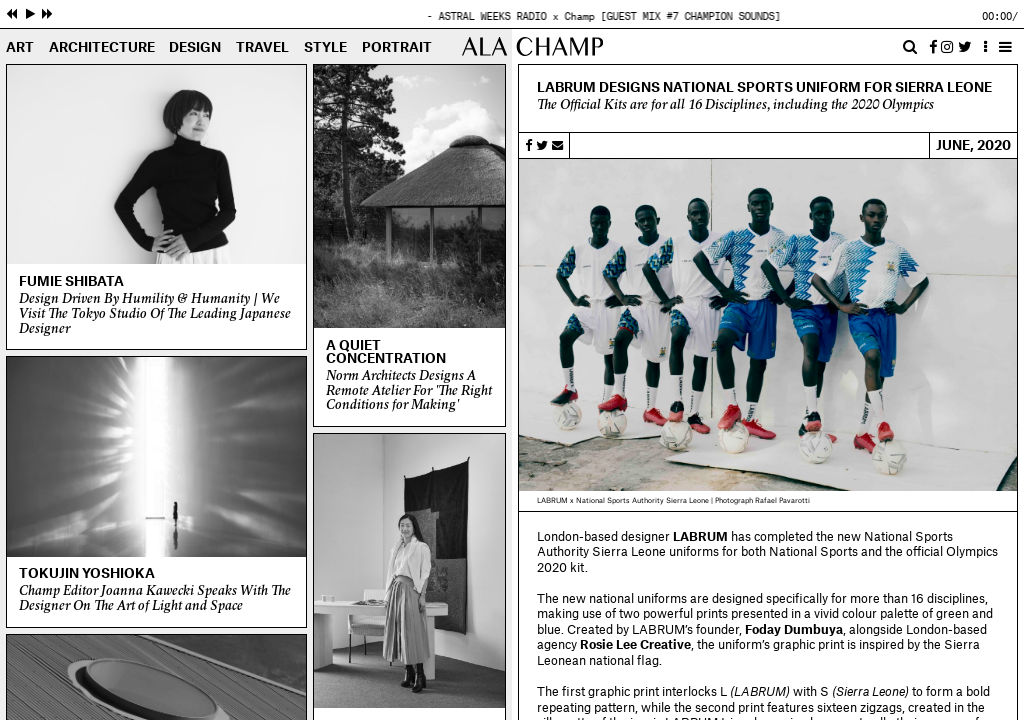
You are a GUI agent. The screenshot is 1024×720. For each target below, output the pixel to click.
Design (195, 48)
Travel (262, 48)
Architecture (102, 48)
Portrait (397, 48)
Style (325, 48)
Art (20, 48)
